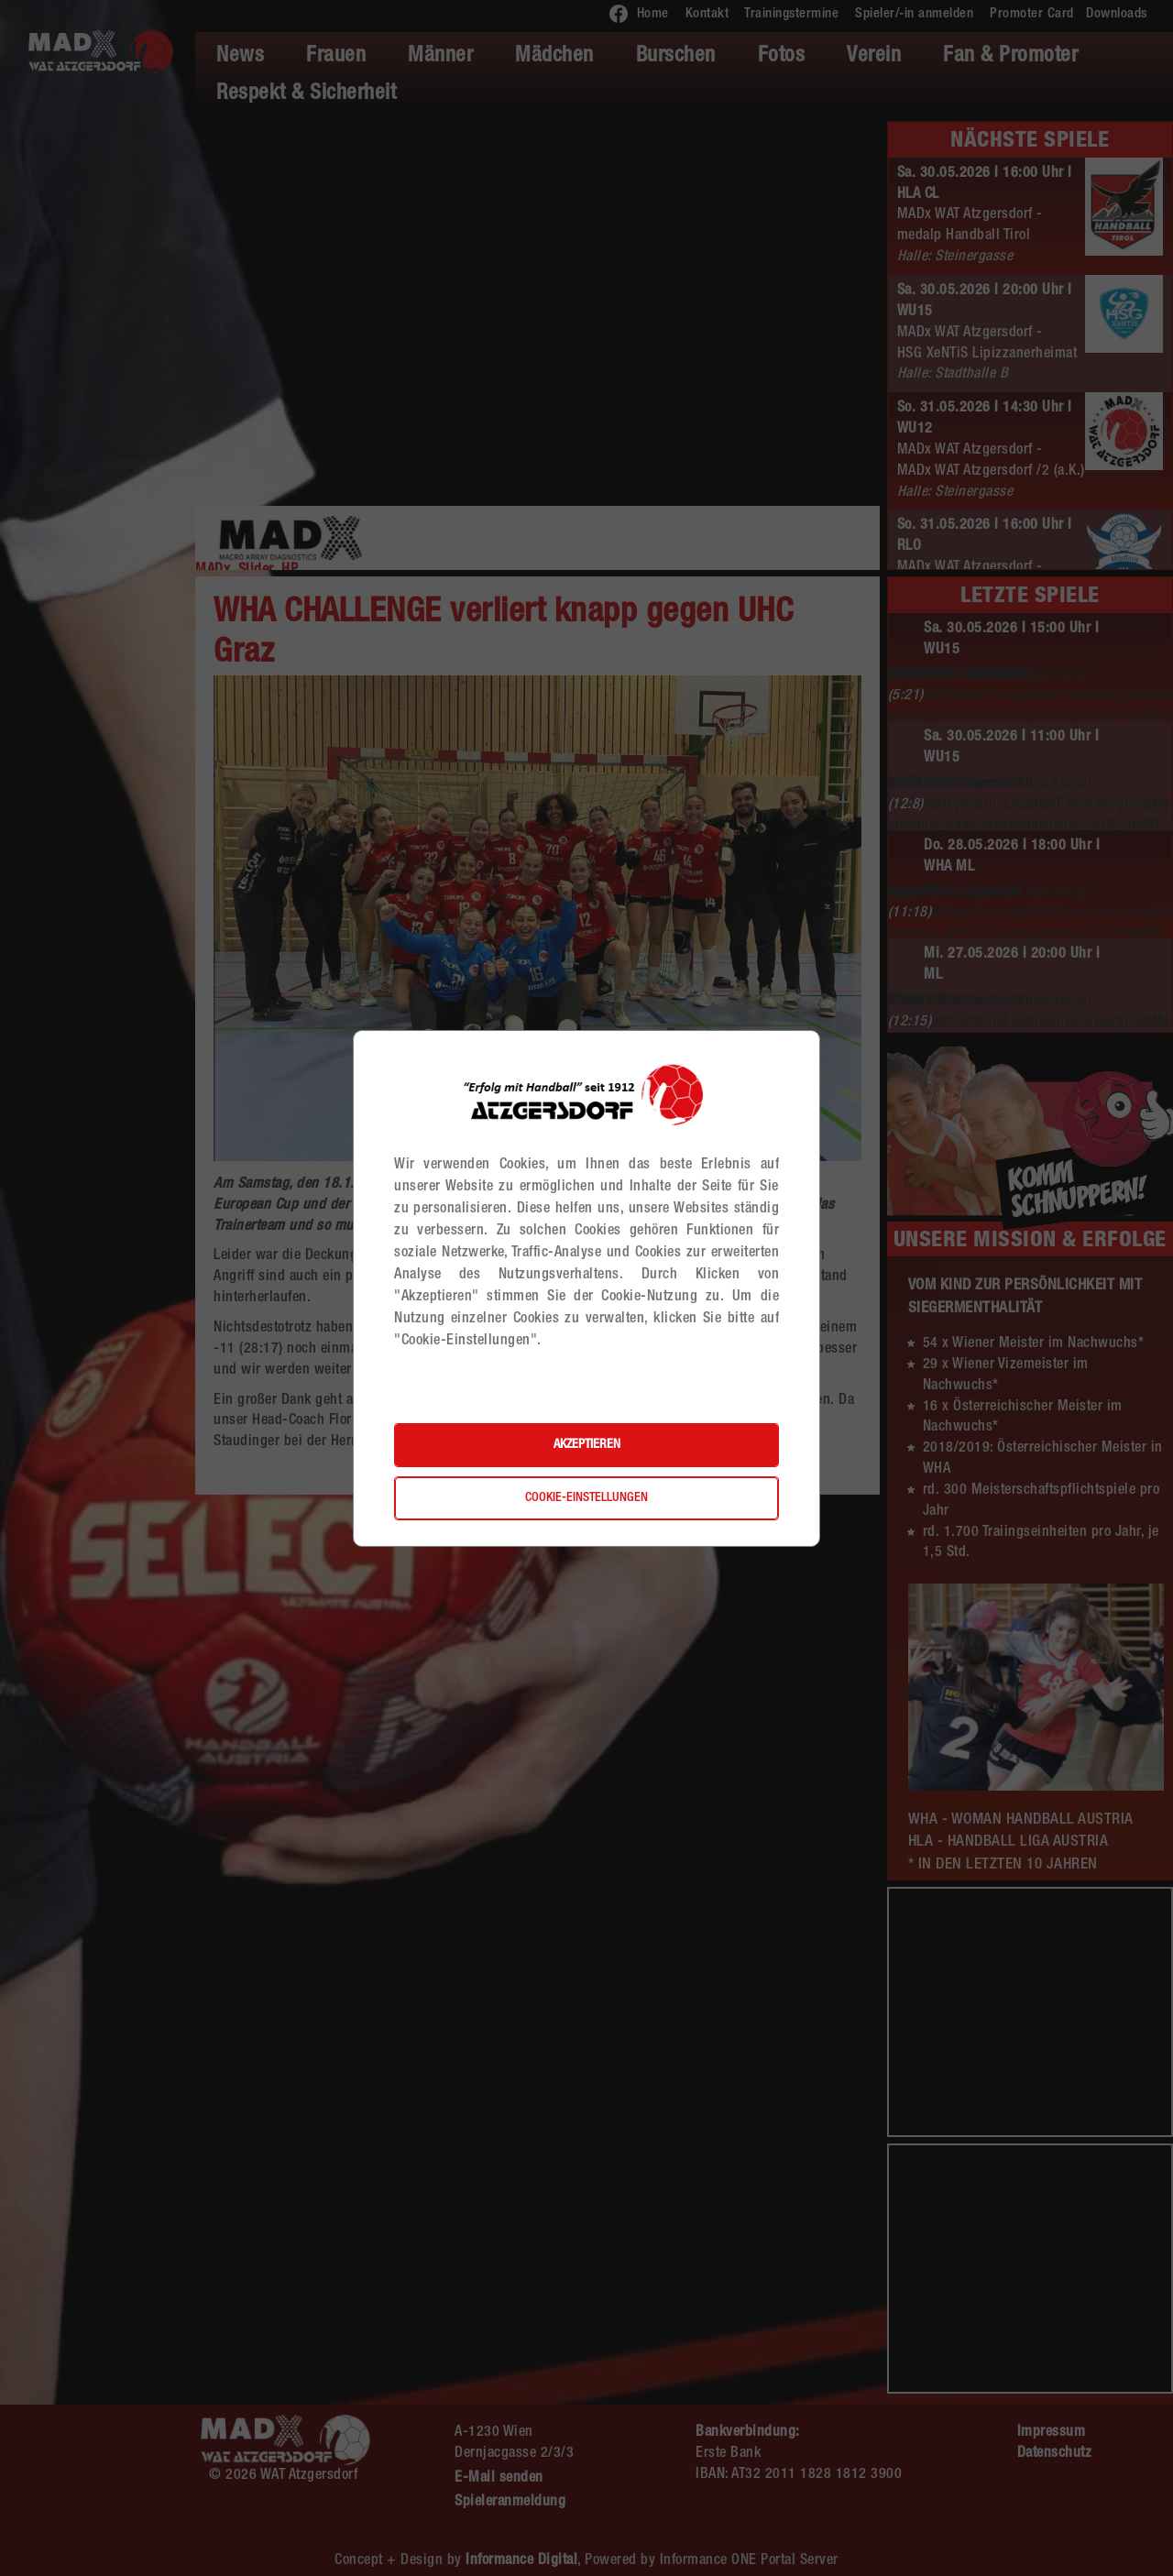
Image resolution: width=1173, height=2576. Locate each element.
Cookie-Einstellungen (586, 1498)
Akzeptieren (587, 1445)
